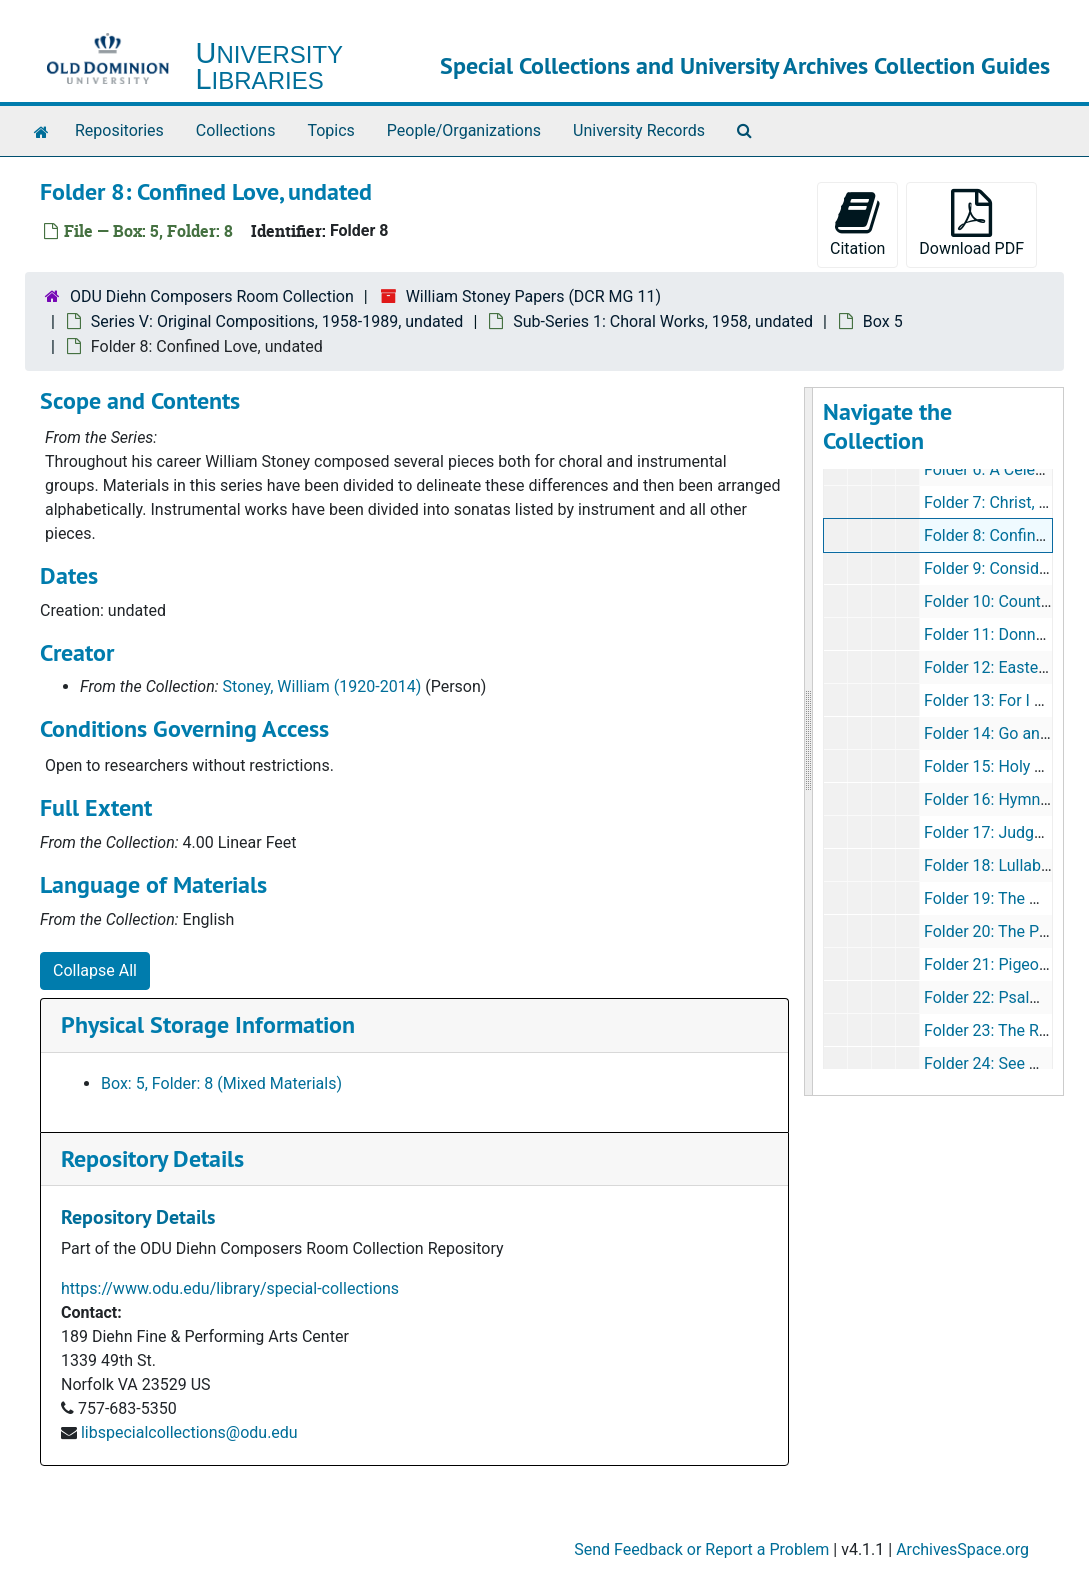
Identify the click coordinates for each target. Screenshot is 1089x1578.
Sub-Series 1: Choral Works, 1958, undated (663, 321)
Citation (857, 223)
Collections (236, 130)
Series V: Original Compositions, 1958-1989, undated (277, 321)
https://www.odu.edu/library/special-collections (230, 1288)
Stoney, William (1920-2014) (322, 686)
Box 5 (883, 321)
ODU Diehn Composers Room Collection (212, 296)
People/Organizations (464, 130)
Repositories (119, 130)
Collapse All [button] (95, 970)
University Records (639, 130)
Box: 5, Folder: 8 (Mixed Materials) (221, 1083)
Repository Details (152, 1158)
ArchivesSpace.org (962, 1549)
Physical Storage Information (208, 1024)
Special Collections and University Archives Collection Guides (745, 65)
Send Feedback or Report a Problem (701, 1549)
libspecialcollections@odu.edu (189, 1432)
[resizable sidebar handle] (809, 741)
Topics (330, 130)
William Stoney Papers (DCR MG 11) (533, 296)
